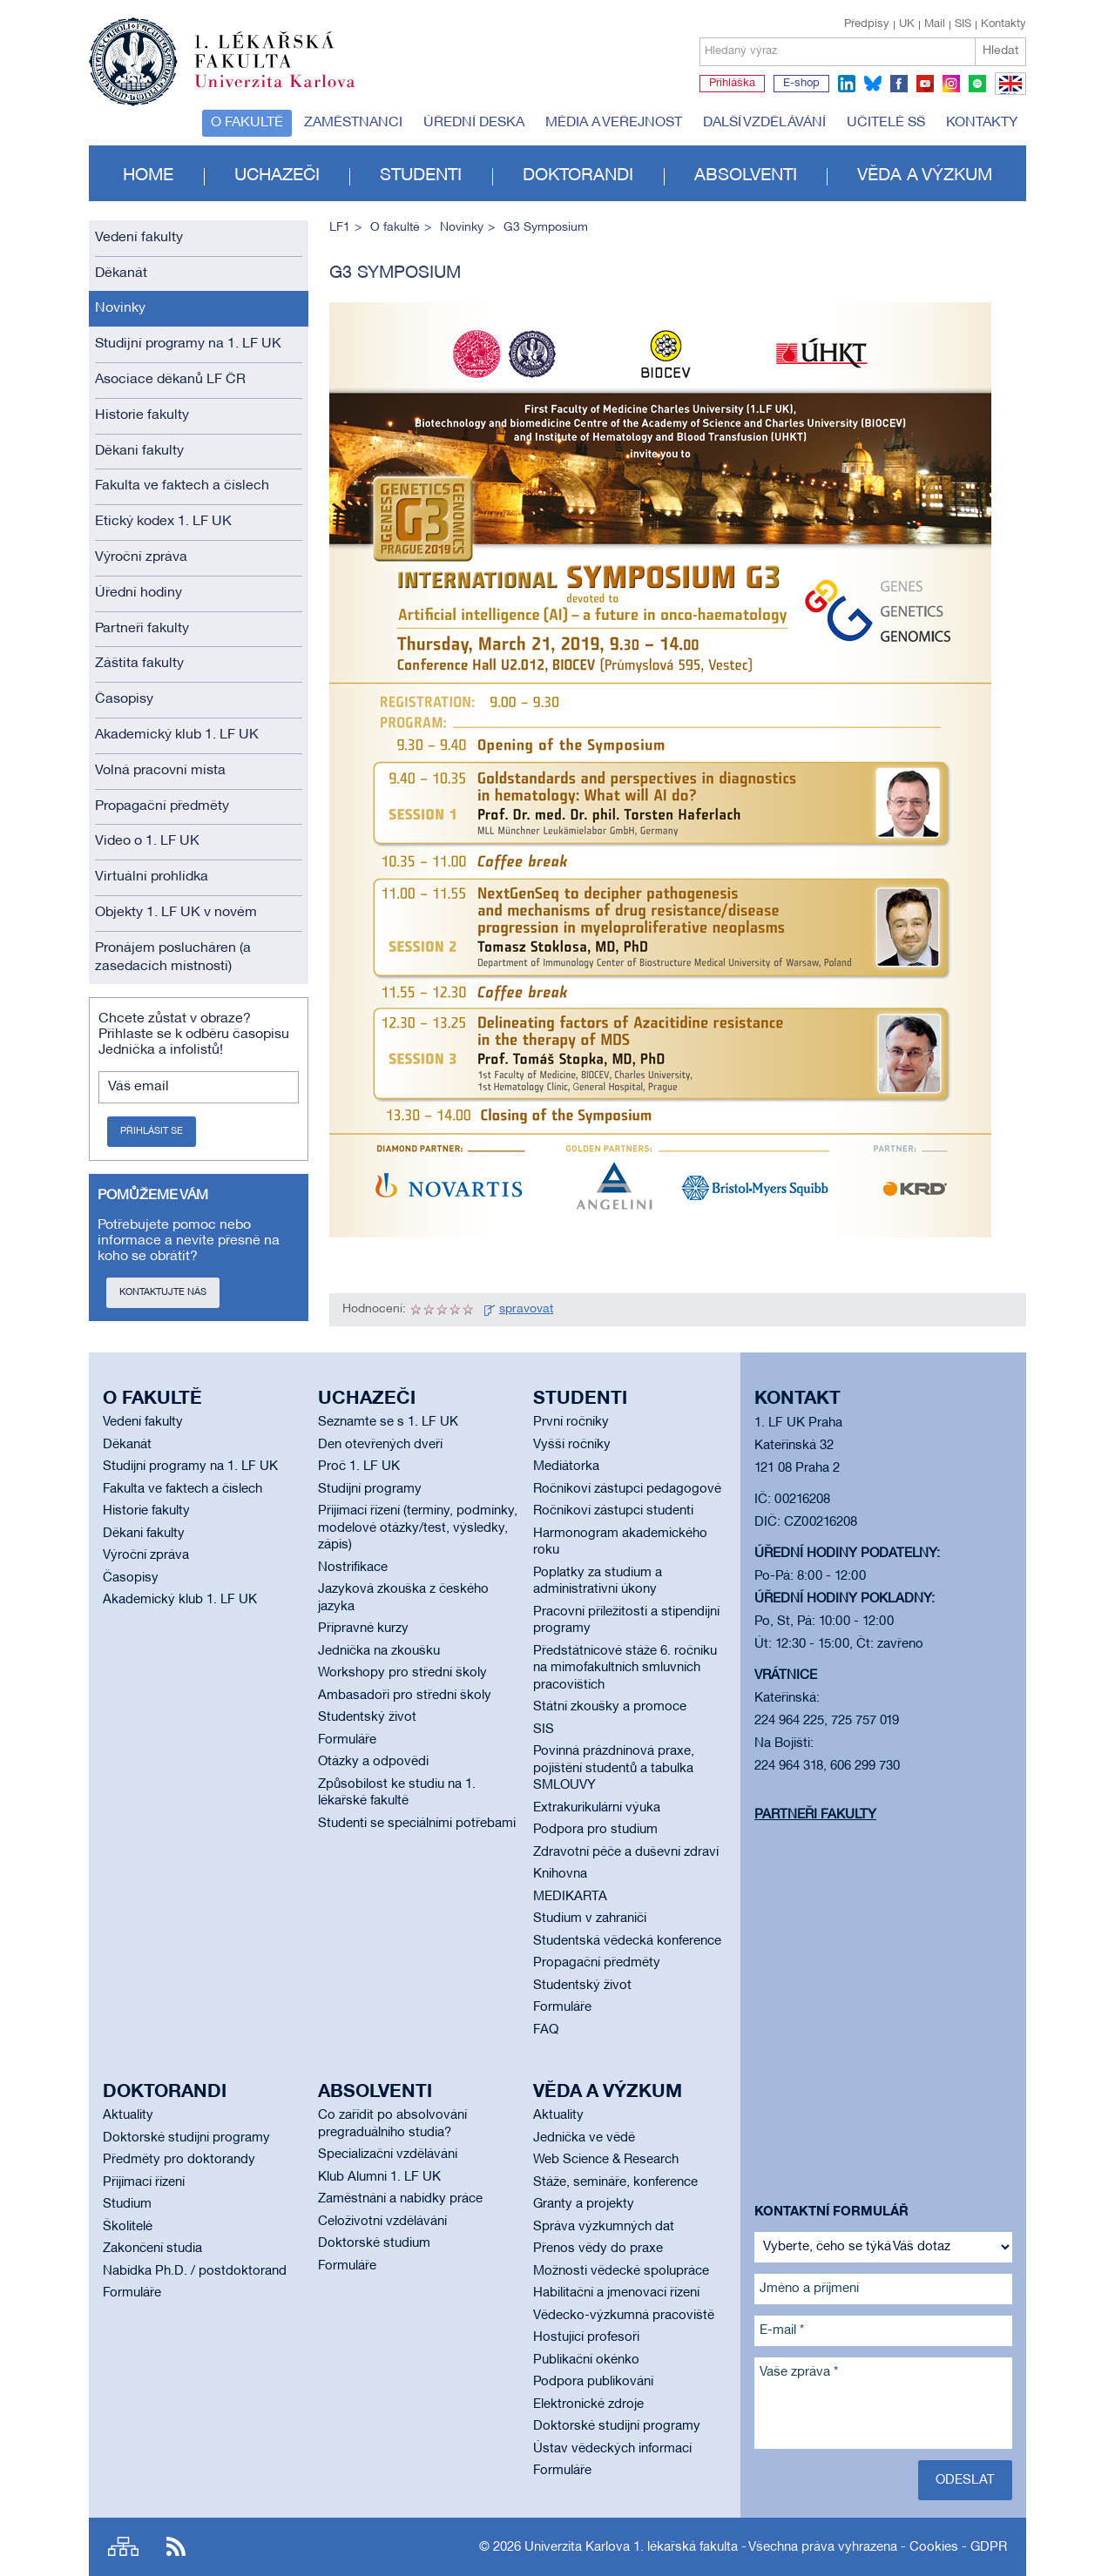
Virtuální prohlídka (151, 877)
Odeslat (965, 2480)
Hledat (1000, 51)
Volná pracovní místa (160, 771)
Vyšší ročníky (572, 1445)
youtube (925, 83)
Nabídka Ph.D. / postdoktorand (195, 2271)
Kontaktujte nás (162, 1292)
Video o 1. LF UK (147, 841)
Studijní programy (370, 1489)
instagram (951, 83)
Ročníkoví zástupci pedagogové (627, 1489)
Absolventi (745, 176)
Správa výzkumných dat (603, 2227)
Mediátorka (566, 1466)
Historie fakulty (142, 415)
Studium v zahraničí (589, 1918)
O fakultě (247, 123)
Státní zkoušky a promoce (609, 1707)
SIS (963, 24)
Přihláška (732, 83)
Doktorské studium (374, 2243)
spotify (977, 83)
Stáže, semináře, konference (615, 2182)
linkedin (846, 83)
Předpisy (866, 24)
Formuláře (347, 1740)
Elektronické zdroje (588, 2404)
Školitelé (127, 2227)
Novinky (120, 308)
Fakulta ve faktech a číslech (182, 486)
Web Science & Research (606, 2160)
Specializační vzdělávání (387, 2154)
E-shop (801, 83)
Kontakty (1003, 24)
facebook (899, 83)
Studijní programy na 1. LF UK (188, 344)
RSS (176, 2547)
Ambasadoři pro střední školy (404, 1695)
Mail (934, 24)
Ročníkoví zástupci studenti (613, 1511)
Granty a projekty (583, 2204)
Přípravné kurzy (363, 1628)
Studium (127, 2204)
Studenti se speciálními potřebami (417, 1823)
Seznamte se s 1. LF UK (388, 1422)
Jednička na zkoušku (379, 1651)
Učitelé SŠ (886, 123)
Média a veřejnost (613, 123)
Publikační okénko (586, 2360)
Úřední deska (473, 123)
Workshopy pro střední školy (402, 1673)
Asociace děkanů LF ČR (170, 380)
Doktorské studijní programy (186, 2138)
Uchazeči (277, 176)
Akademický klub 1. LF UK (177, 735)
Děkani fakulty (139, 451)
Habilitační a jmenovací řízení (616, 2293)
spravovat (526, 1309)
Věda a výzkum (924, 176)
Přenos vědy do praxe (598, 2248)
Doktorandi (578, 176)
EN (1007, 94)
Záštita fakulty (139, 663)
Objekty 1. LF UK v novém (176, 913)
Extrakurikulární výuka (596, 1808)
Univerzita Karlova (288, 91)
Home (148, 176)
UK (907, 24)
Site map (123, 2547)
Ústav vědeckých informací (612, 2449)
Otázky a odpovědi (373, 1762)
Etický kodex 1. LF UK (163, 522)
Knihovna (560, 1874)
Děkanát (121, 273)
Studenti (421, 176)
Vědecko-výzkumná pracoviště (623, 2316)
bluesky (873, 83)
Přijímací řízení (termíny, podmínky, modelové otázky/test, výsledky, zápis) (417, 1528)
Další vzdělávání (764, 123)
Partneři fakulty (142, 629)
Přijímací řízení (144, 2182)
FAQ (545, 2030)
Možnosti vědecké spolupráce (621, 2271)
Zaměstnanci (353, 123)
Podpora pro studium (595, 1830)
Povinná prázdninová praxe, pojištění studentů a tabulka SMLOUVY (613, 1768)
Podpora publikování (593, 2382)
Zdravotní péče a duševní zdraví (626, 1852)
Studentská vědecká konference (627, 1941)
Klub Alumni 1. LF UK (379, 2177)
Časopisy (124, 699)
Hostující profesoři (586, 2337)
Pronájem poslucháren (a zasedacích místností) (173, 957)
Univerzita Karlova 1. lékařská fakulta (631, 2547)
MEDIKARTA (570, 1897)
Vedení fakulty (139, 238)
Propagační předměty (162, 806)
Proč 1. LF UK (359, 1466)
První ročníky (571, 1422)
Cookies (933, 2547)
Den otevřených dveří (380, 1445)
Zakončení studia (152, 2248)
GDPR (988, 2547)
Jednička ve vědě (584, 2138)
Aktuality (128, 2115)
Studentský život (367, 1717)
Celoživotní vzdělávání (382, 2221)
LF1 (339, 227)
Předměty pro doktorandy (179, 2160)
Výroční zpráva (141, 557)
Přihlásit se (151, 1131)
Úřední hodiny (138, 593)
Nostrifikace (353, 1567)
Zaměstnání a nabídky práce (400, 2199)
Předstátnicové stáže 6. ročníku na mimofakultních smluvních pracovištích (625, 1668)
